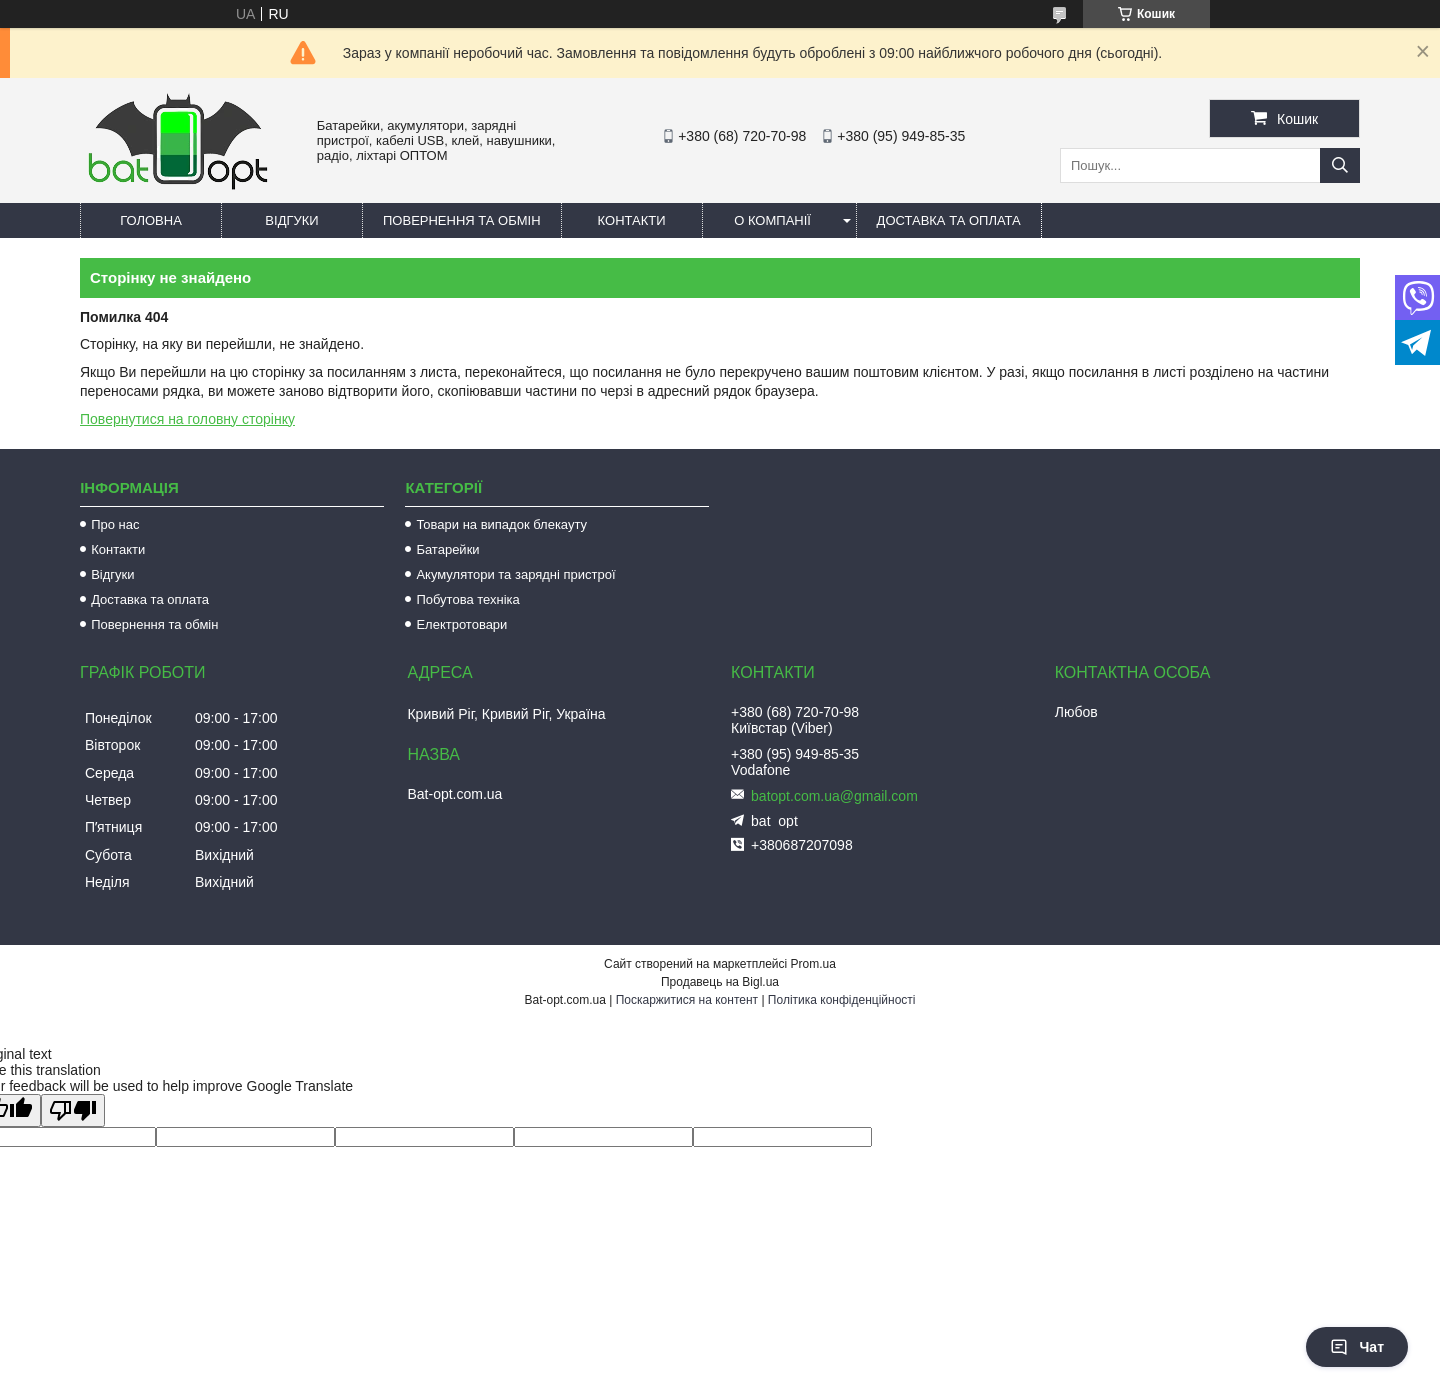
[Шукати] (1340, 165)
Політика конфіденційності (842, 1000)
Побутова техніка (467, 599)
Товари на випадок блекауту (501, 524)
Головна (151, 220)
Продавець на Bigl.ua (720, 982)
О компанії (772, 220)
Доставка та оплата (949, 220)
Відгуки (291, 220)
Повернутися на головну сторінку (187, 419)
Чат (1357, 1347)
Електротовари (461, 624)
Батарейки (447, 549)
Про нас (115, 524)
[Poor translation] (73, 1110)
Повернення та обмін (462, 220)
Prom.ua (813, 964)
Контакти (632, 220)
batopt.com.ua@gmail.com (834, 796)
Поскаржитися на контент (687, 1000)
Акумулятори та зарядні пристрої (515, 574)
